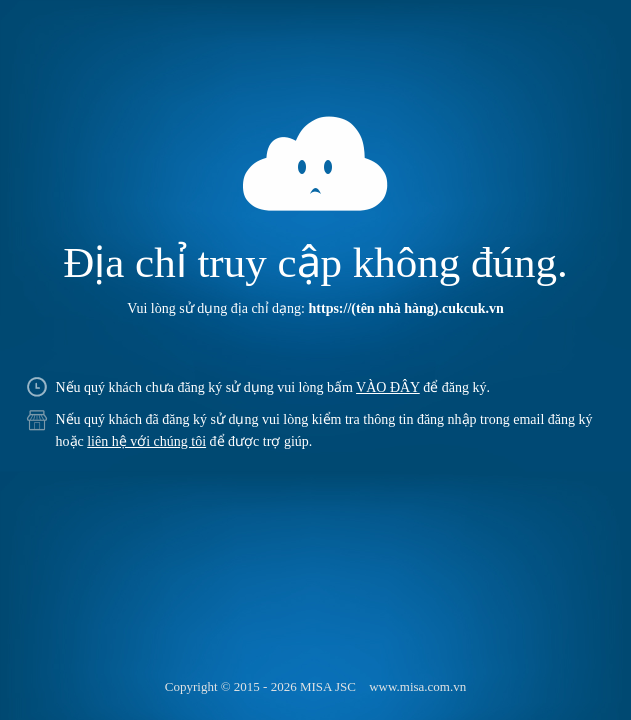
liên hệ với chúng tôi (146, 441)
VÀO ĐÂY (388, 387)
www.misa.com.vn (417, 686)
